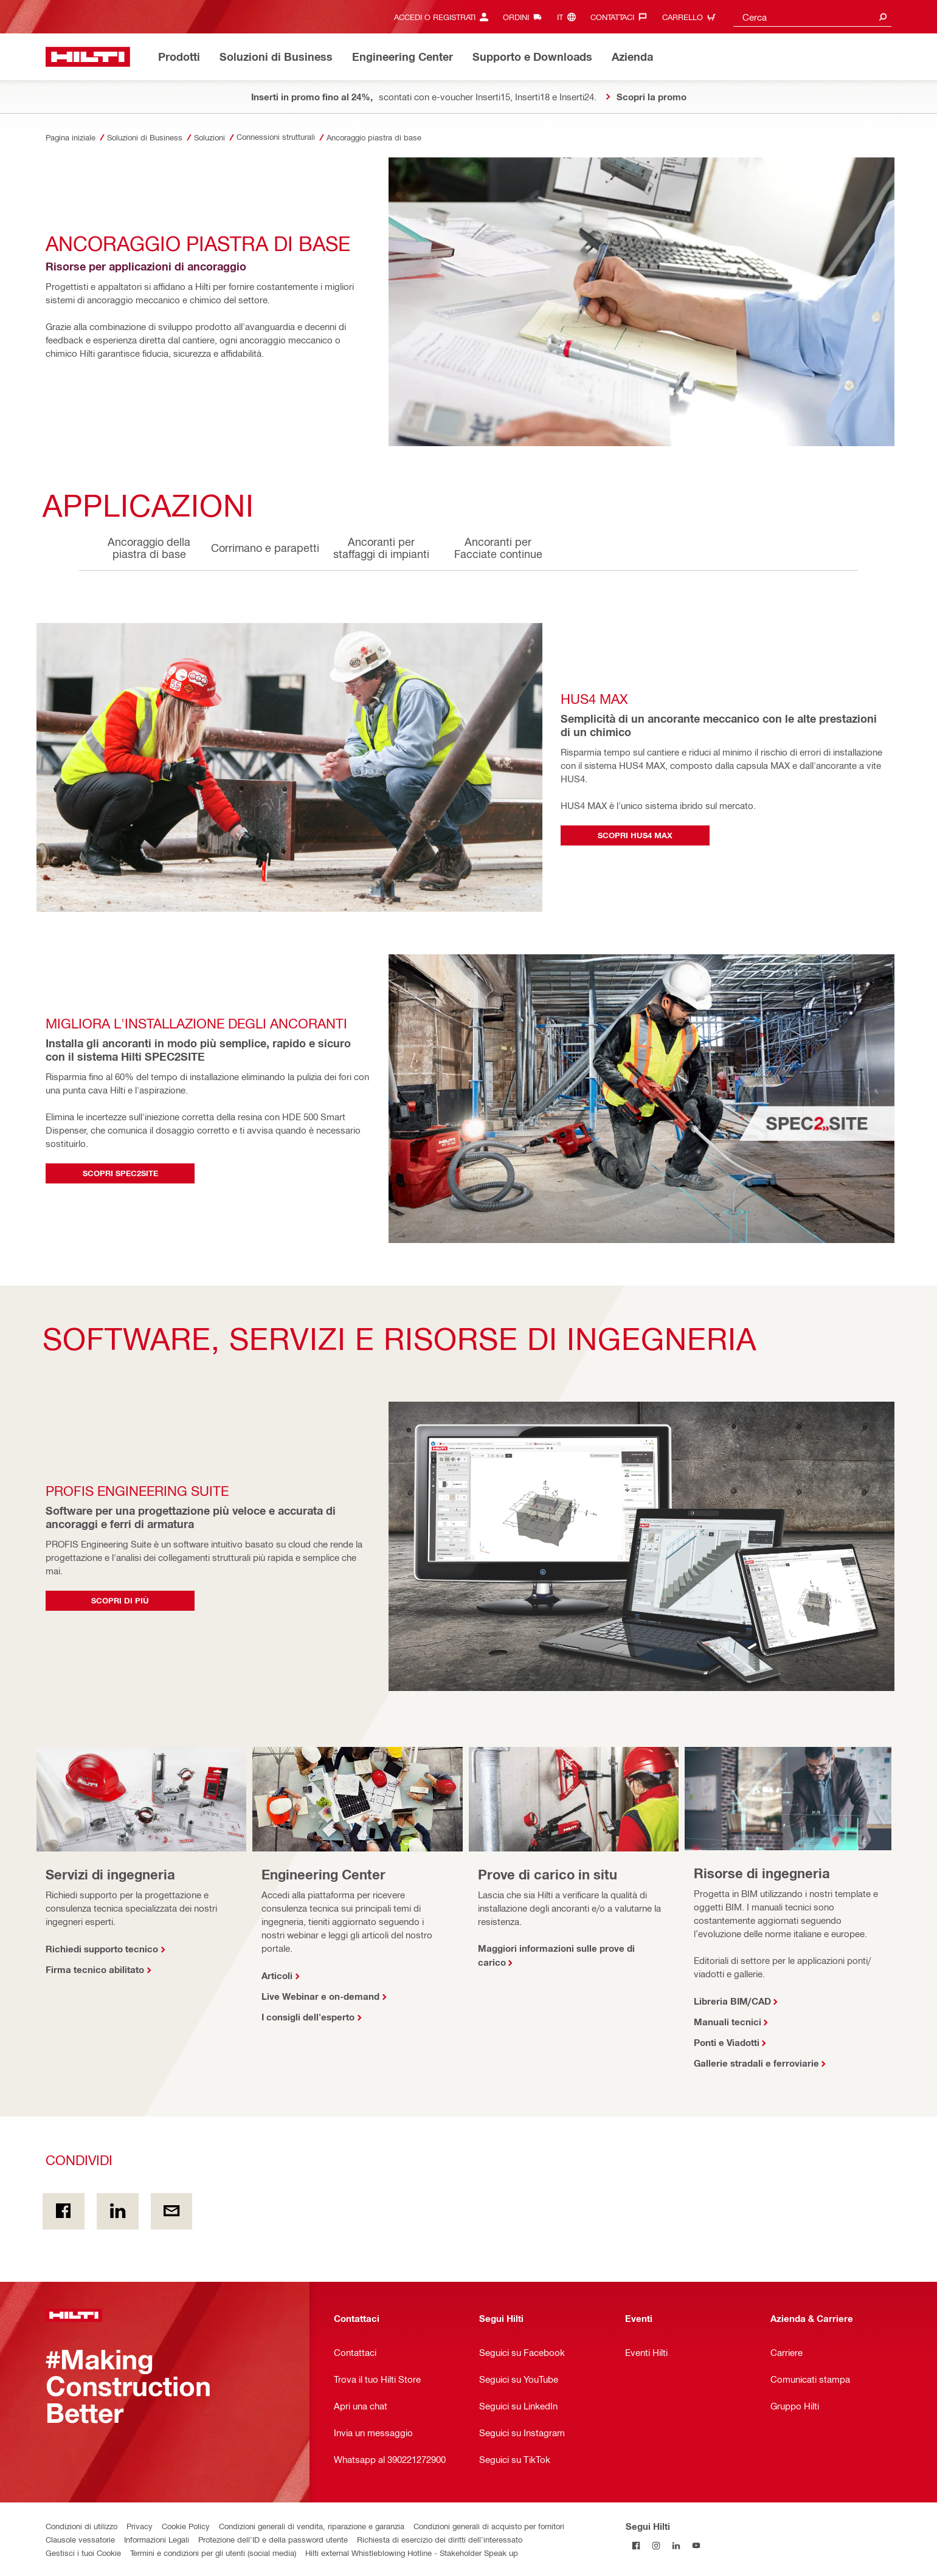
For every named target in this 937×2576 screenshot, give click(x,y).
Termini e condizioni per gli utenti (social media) (213, 2552)
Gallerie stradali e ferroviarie (756, 2063)
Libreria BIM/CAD (732, 2001)
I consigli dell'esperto (307, 2016)
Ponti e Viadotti (726, 2042)
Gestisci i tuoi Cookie (83, 2552)
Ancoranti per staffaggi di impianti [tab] (381, 547)
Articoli (276, 1975)
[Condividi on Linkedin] (118, 2211)
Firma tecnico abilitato (95, 1969)
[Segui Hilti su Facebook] (636, 2546)
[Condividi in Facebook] (64, 2211)
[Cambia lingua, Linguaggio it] (569, 17)
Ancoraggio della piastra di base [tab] (149, 547)
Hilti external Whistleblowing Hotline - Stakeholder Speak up (411, 2552)
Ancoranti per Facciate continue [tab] (498, 547)
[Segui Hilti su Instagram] (656, 2546)
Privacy (139, 2525)
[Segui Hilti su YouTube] (696, 2546)
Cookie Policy (186, 2525)
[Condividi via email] (172, 2211)
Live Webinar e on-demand (320, 1996)
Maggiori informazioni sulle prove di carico (556, 1955)
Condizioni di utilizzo (81, 2525)
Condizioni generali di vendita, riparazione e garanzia (311, 2525)
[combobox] (812, 17)
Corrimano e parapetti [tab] (265, 547)
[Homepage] (88, 57)
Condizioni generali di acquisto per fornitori (488, 2525)
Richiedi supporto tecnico (102, 1948)
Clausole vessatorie (80, 2539)
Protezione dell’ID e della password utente (273, 2539)
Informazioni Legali (156, 2539)
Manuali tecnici (727, 2021)
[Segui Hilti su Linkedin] (676, 2546)
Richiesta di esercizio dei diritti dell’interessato (439, 2539)
